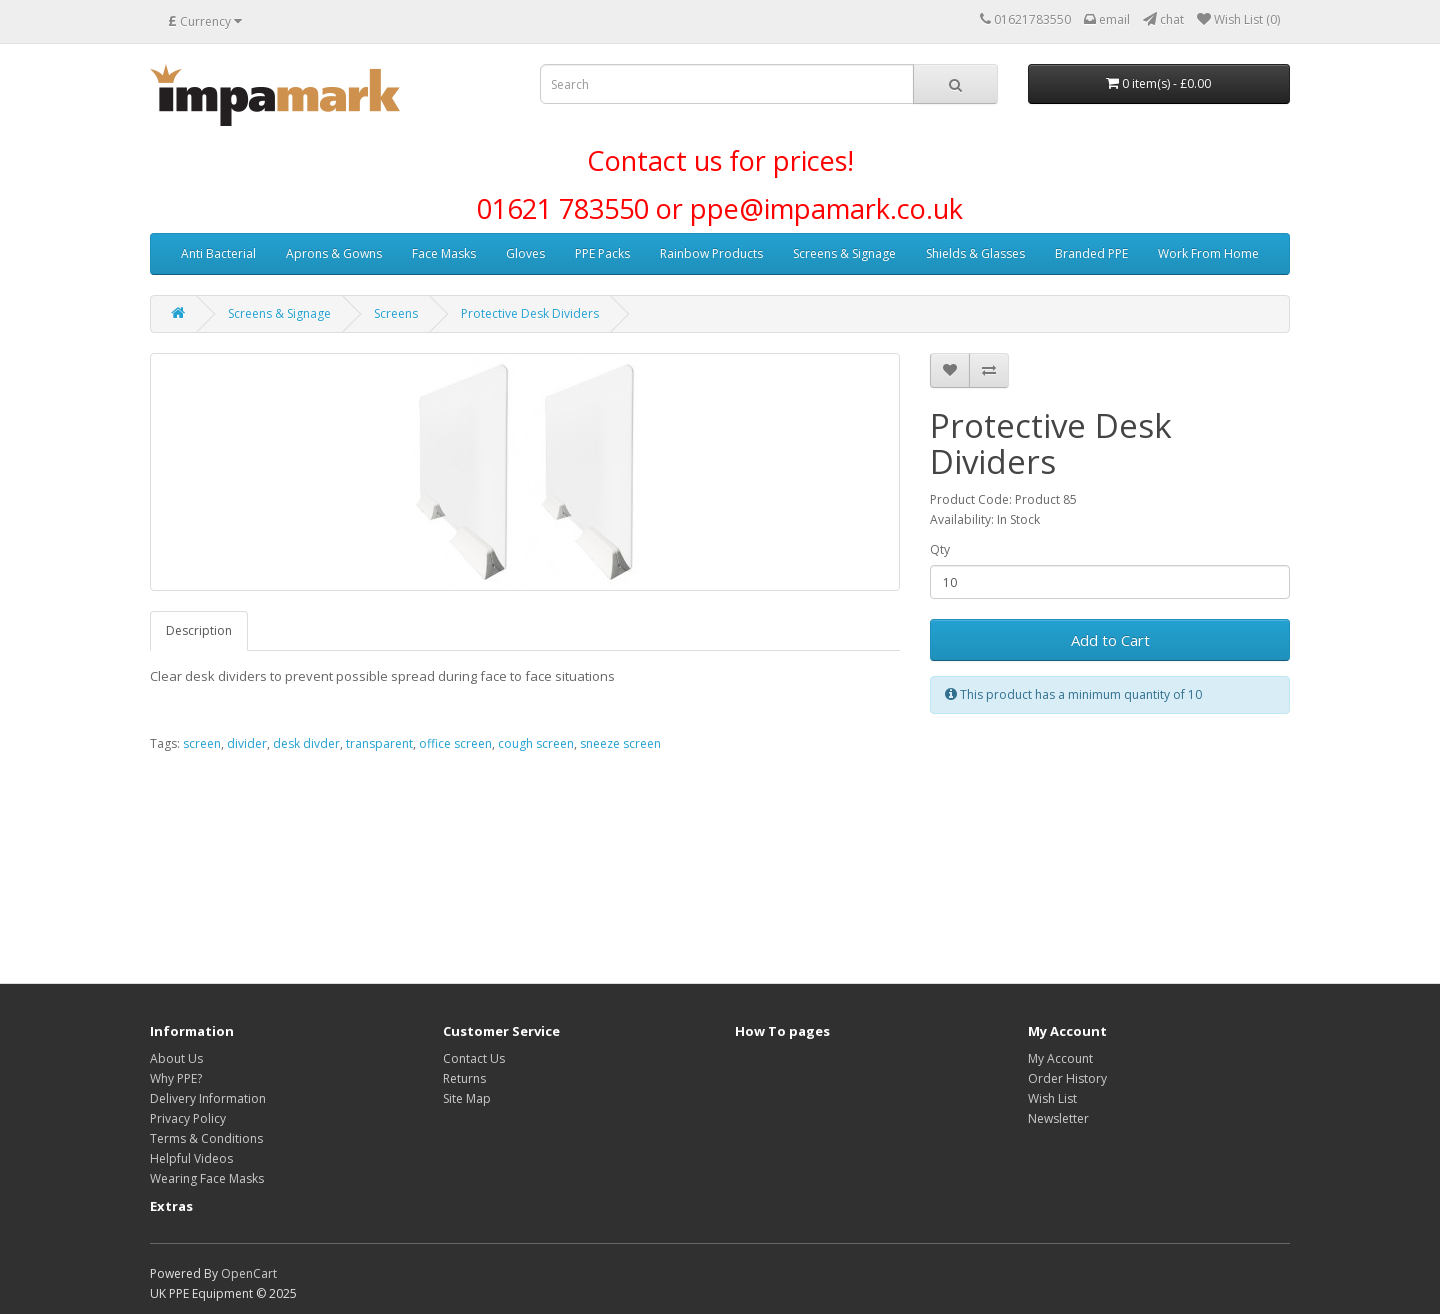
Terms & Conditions (206, 1138)
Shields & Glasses (975, 253)
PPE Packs (602, 253)
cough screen (536, 743)
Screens (396, 313)
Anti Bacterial (218, 253)
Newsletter (1058, 1118)
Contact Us (474, 1058)
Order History (1067, 1078)
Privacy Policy (188, 1118)
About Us (176, 1058)
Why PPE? (176, 1078)
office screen (455, 743)
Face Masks (444, 253)
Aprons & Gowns (334, 253)
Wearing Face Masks (207, 1178)
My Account (1060, 1058)
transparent (379, 743)
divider (247, 743)
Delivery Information (208, 1098)
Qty (940, 549)
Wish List (1052, 1098)
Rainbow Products (711, 253)
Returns (464, 1078)
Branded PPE (1091, 253)
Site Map (467, 1098)
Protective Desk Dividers (530, 313)
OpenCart (249, 1273)
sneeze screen (620, 743)
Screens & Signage (844, 253)
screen (202, 743)
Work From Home (1208, 253)
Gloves (525, 253)
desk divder (306, 743)
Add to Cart (1110, 640)
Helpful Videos (191, 1158)
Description (199, 630)
